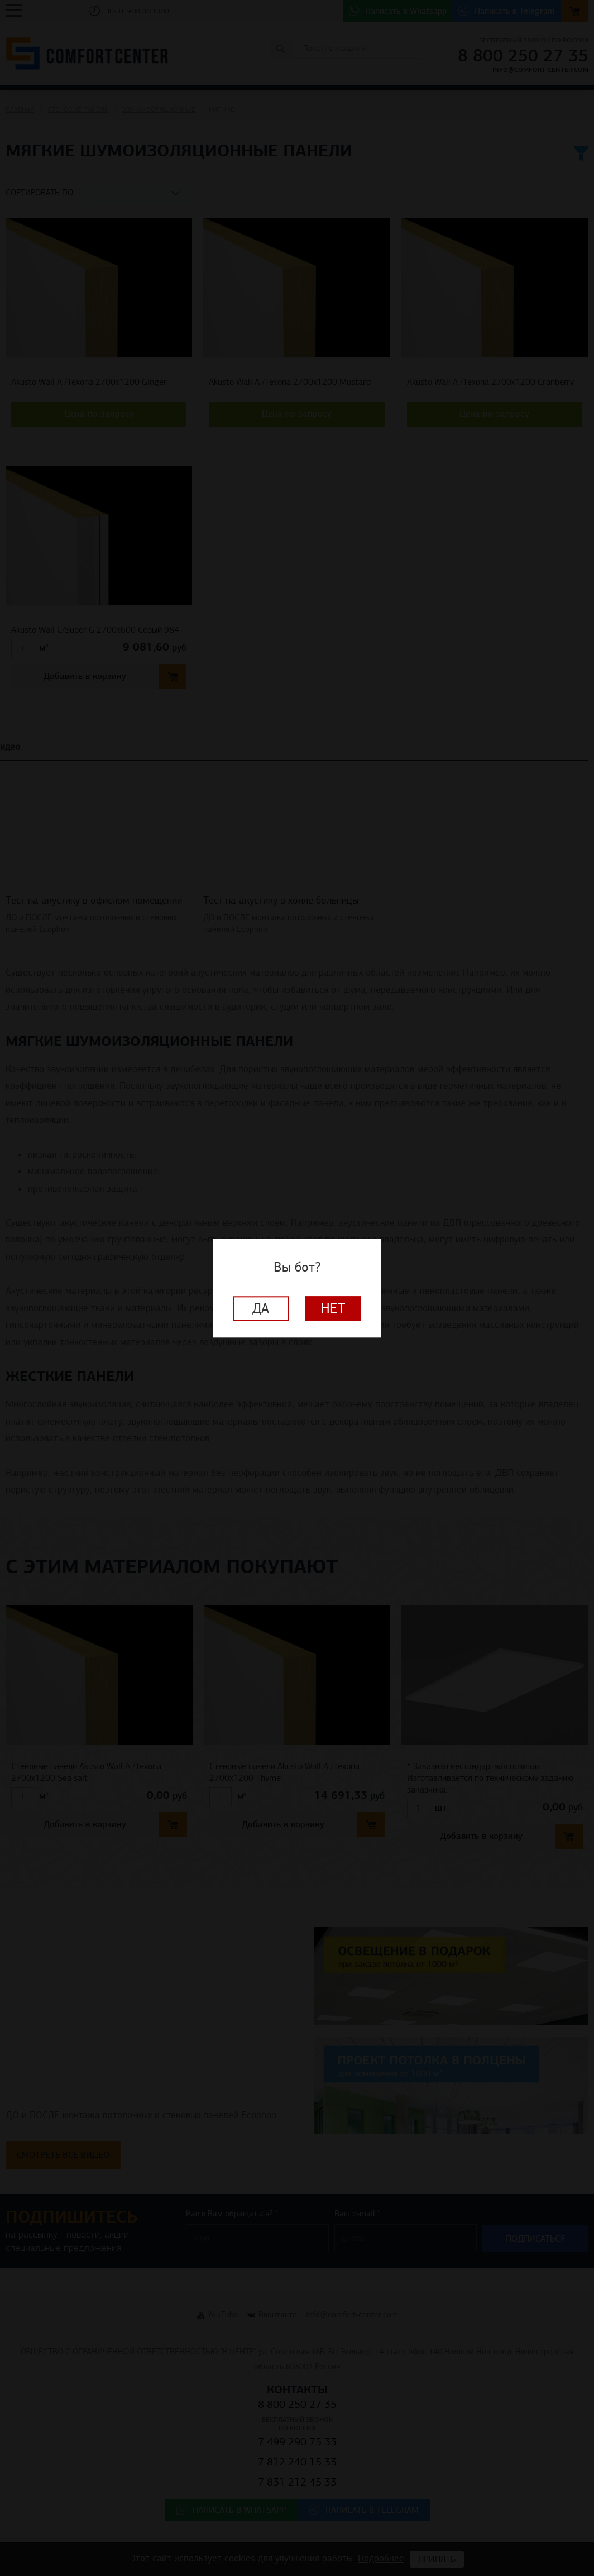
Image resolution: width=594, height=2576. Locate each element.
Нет (333, 1308)
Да (260, 1308)
